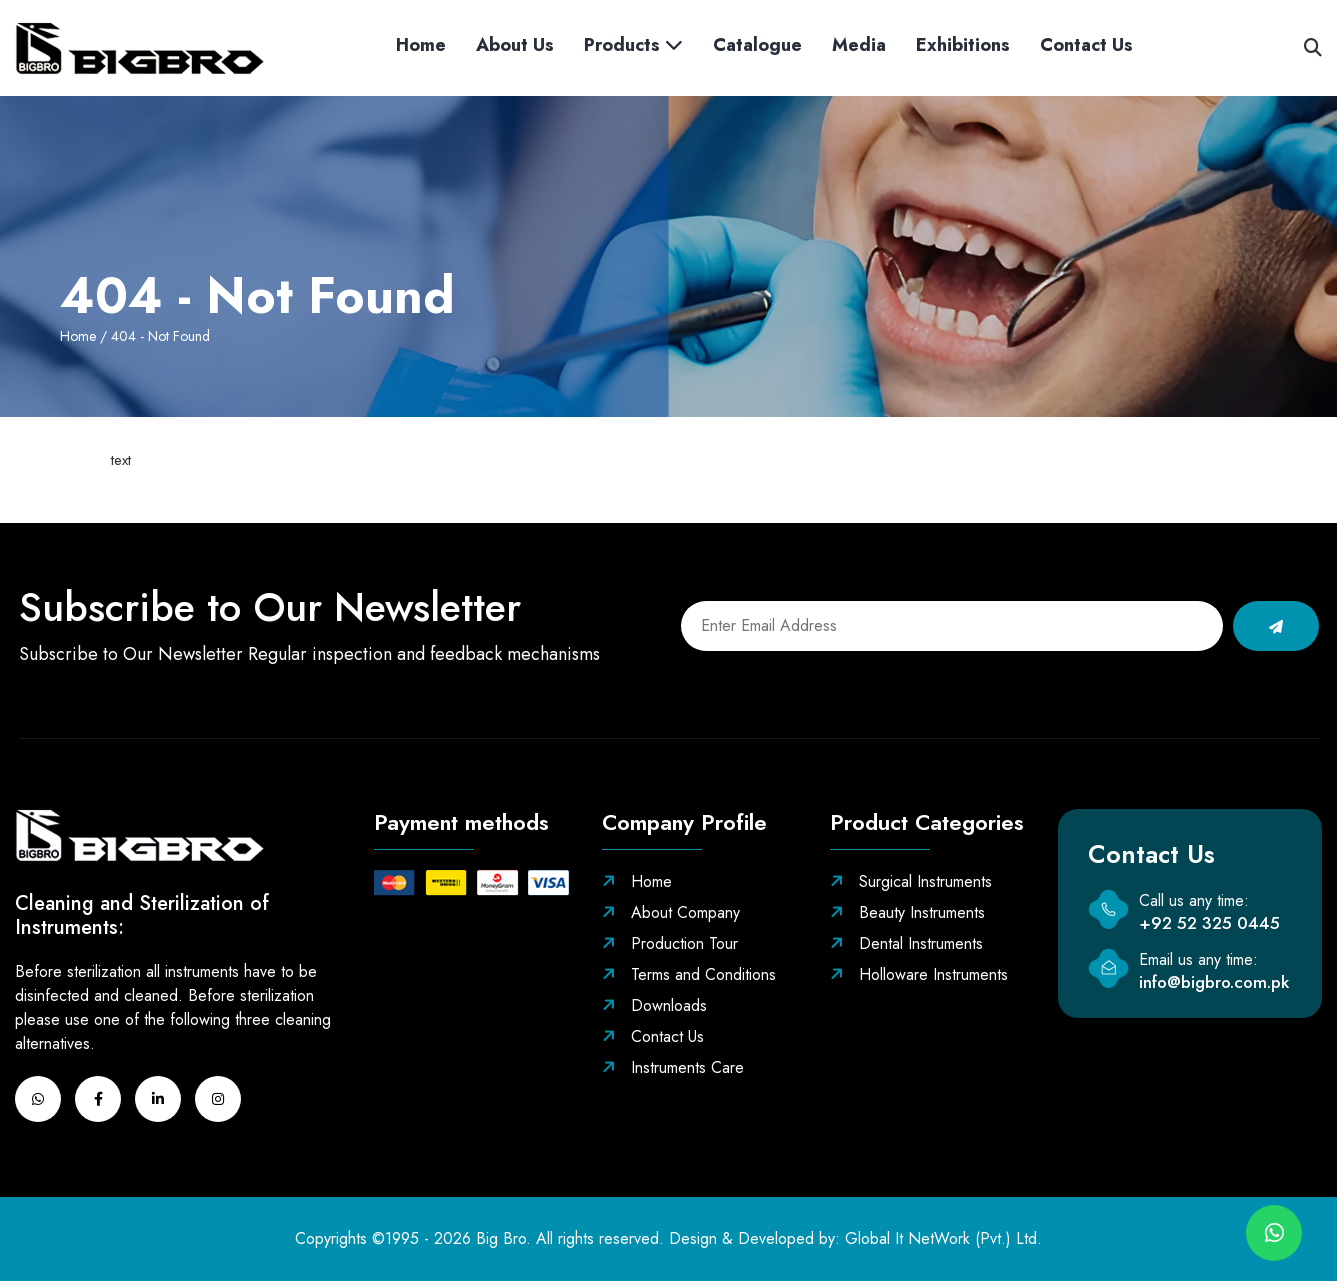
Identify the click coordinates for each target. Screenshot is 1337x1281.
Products (633, 45)
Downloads (654, 1005)
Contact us (1086, 45)
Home (421, 45)
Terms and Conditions (689, 974)
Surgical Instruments (911, 881)
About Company (671, 912)
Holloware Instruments (919, 974)
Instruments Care (673, 1067)
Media (859, 45)
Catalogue (757, 45)
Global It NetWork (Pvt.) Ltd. (943, 1238)
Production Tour (670, 943)
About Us (515, 45)
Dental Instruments (906, 943)
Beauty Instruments (907, 912)
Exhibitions (963, 45)
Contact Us (653, 1036)
